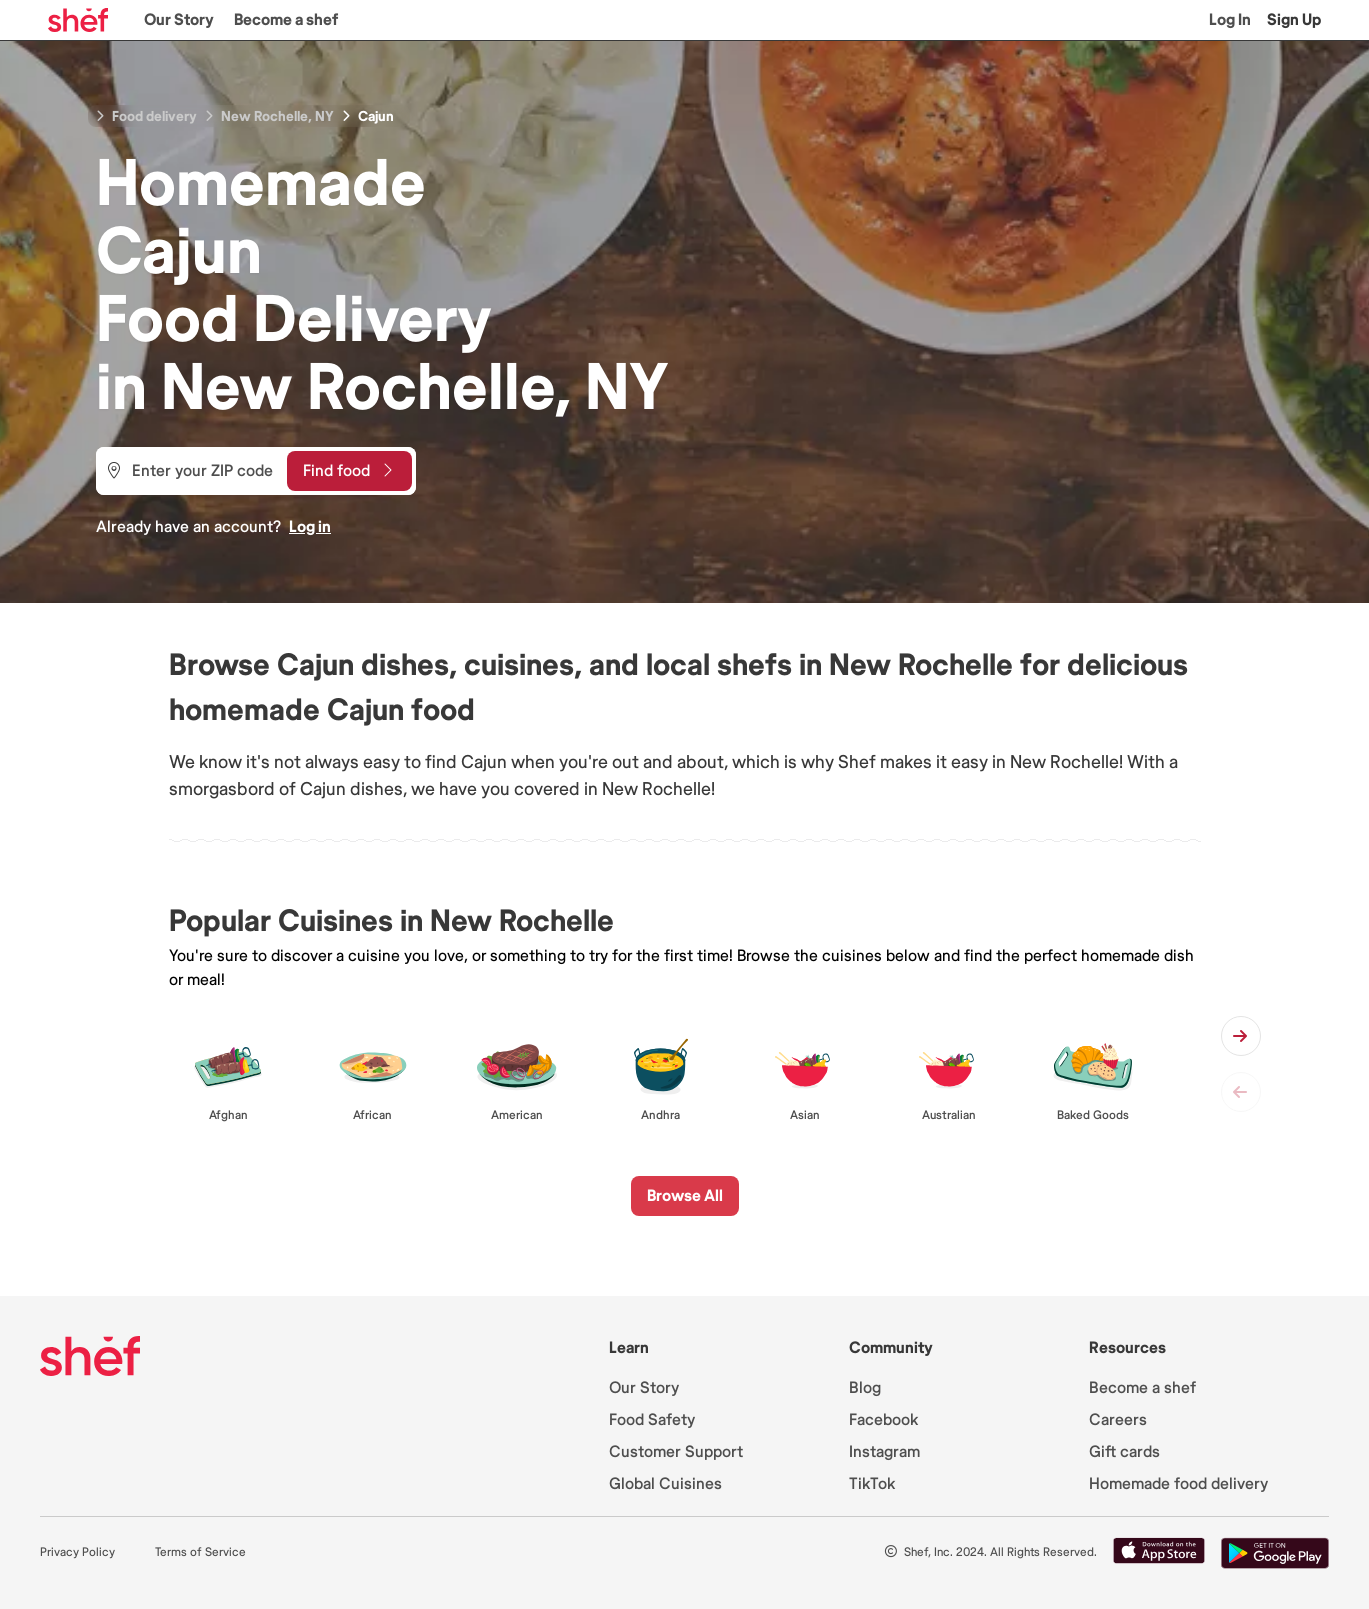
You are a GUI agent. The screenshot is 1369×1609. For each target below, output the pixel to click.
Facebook (883, 1420)
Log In (1230, 20)
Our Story (179, 20)
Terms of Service (200, 1552)
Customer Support (676, 1452)
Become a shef (286, 20)
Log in (310, 527)
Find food (347, 471)
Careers (1118, 1420)
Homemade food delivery (1178, 1484)
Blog (865, 1388)
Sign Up (1294, 20)
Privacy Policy (77, 1552)
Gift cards (1124, 1452)
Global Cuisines (665, 1484)
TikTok (872, 1484)
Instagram (884, 1452)
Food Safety (652, 1420)
